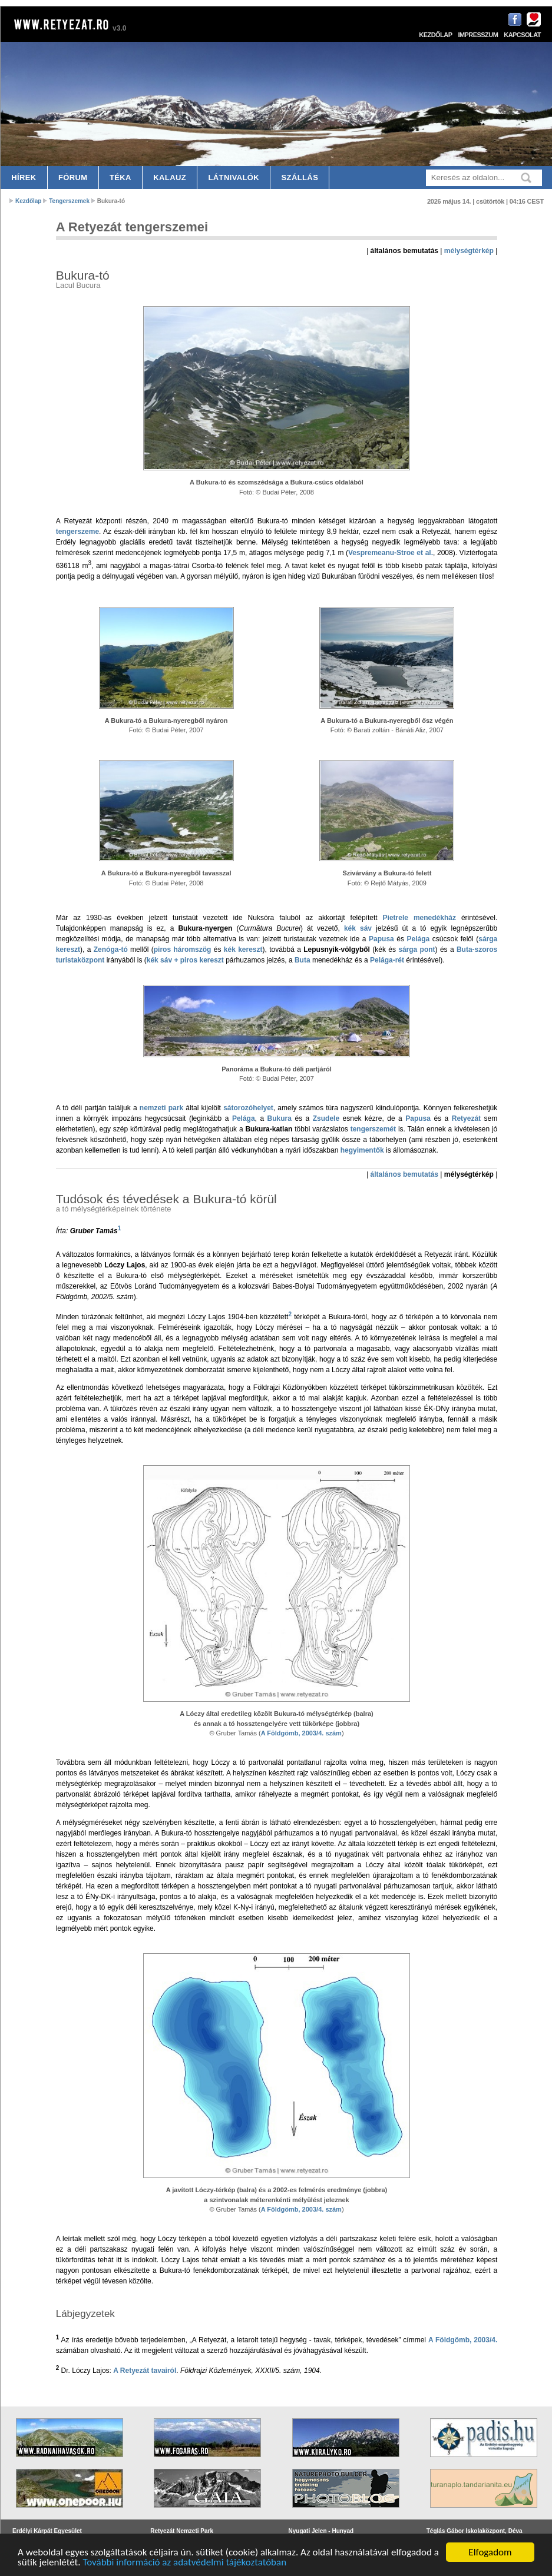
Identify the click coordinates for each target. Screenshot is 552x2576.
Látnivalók (233, 177)
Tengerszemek (69, 201)
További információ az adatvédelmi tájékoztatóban (184, 2563)
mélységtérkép (469, 251)
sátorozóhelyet (248, 1108)
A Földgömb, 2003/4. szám (301, 1733)
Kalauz (169, 177)
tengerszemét (373, 1129)
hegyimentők (362, 1150)
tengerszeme (77, 531)
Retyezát (466, 1118)
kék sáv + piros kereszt (185, 960)
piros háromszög (182, 949)
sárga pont (416, 949)
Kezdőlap (435, 34)
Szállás (300, 177)
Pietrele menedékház (419, 918)
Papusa (381, 939)
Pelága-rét (387, 960)
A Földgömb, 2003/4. (462, 2340)
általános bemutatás (404, 1174)
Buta (302, 960)
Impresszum (478, 34)
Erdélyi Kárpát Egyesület (47, 2531)
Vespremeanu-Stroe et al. (390, 553)
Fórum (73, 177)
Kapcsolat (522, 34)
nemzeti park (161, 1108)
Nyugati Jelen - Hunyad (321, 2531)
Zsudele (326, 1118)
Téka (120, 177)
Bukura (279, 1118)
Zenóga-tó (111, 949)
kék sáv (358, 928)
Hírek (23, 177)
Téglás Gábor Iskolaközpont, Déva (475, 2531)
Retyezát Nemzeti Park (181, 2531)
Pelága (418, 939)
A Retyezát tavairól (144, 2370)
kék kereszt (243, 949)
